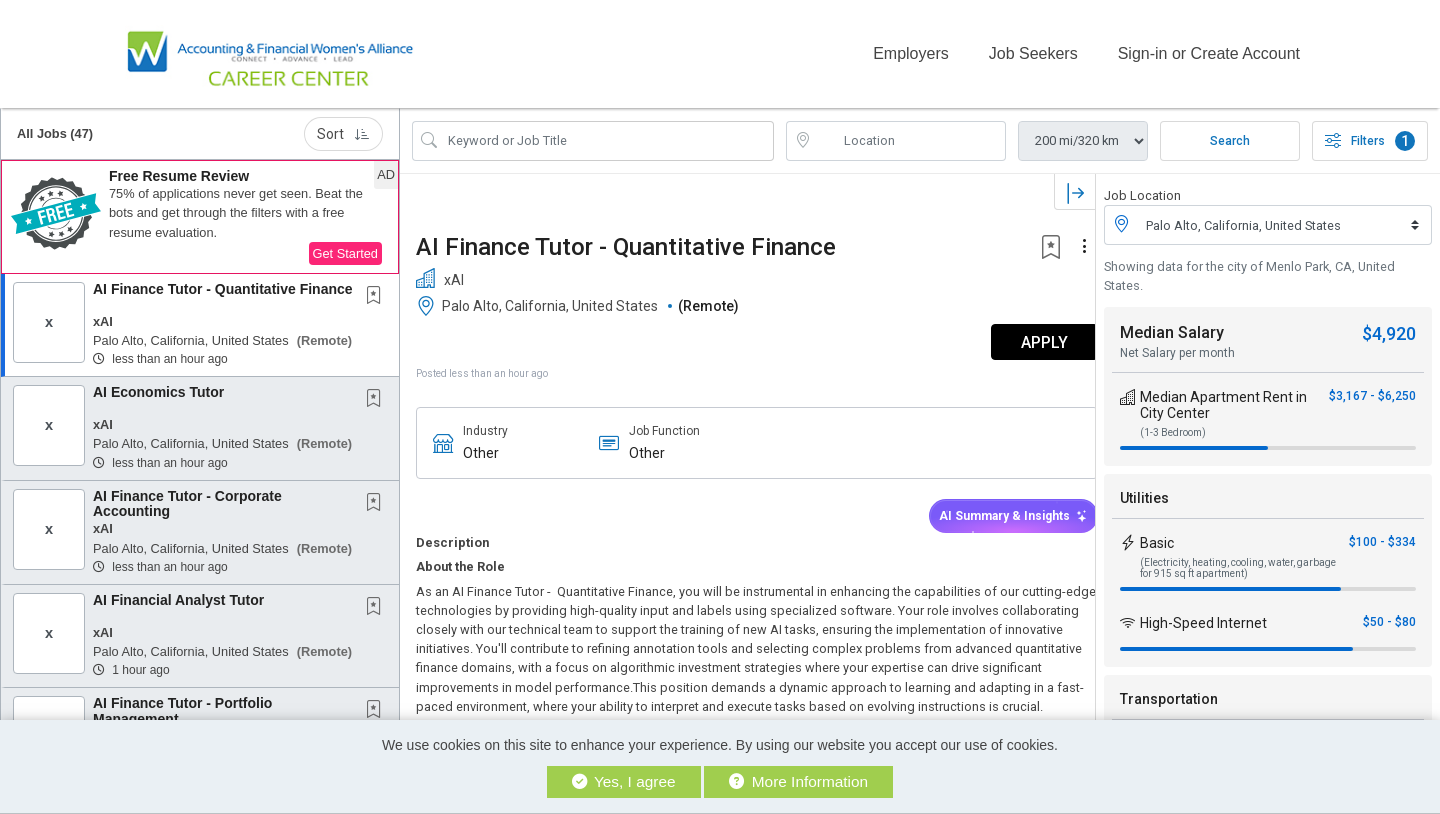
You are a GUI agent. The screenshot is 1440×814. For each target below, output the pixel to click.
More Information (798, 781)
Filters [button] (1370, 133)
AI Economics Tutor (158, 384)
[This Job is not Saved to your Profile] (378, 289)
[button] (200, 209)
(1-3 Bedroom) (1173, 425)
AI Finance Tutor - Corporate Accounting (187, 495)
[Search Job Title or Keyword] (607, 133)
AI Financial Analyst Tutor (178, 592)
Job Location (1142, 187)
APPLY (1025, 334)
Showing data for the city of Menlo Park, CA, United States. (1249, 268)
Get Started (345, 245)
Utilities (1144, 491)
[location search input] (910, 133)
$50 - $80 (1389, 615)
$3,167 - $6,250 (1372, 389)
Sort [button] (343, 126)
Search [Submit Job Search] (1230, 133)
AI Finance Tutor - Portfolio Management (182, 702)
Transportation (1169, 692)
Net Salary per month (1177, 346)
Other (481, 445)
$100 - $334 (1382, 535)
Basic (1157, 536)
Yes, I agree (624, 781)
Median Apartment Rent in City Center (1223, 398)
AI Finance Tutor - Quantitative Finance (223, 281)
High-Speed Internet (1203, 616)
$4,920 (1389, 326)
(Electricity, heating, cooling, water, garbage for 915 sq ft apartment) (1238, 561)
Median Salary (1172, 325)
